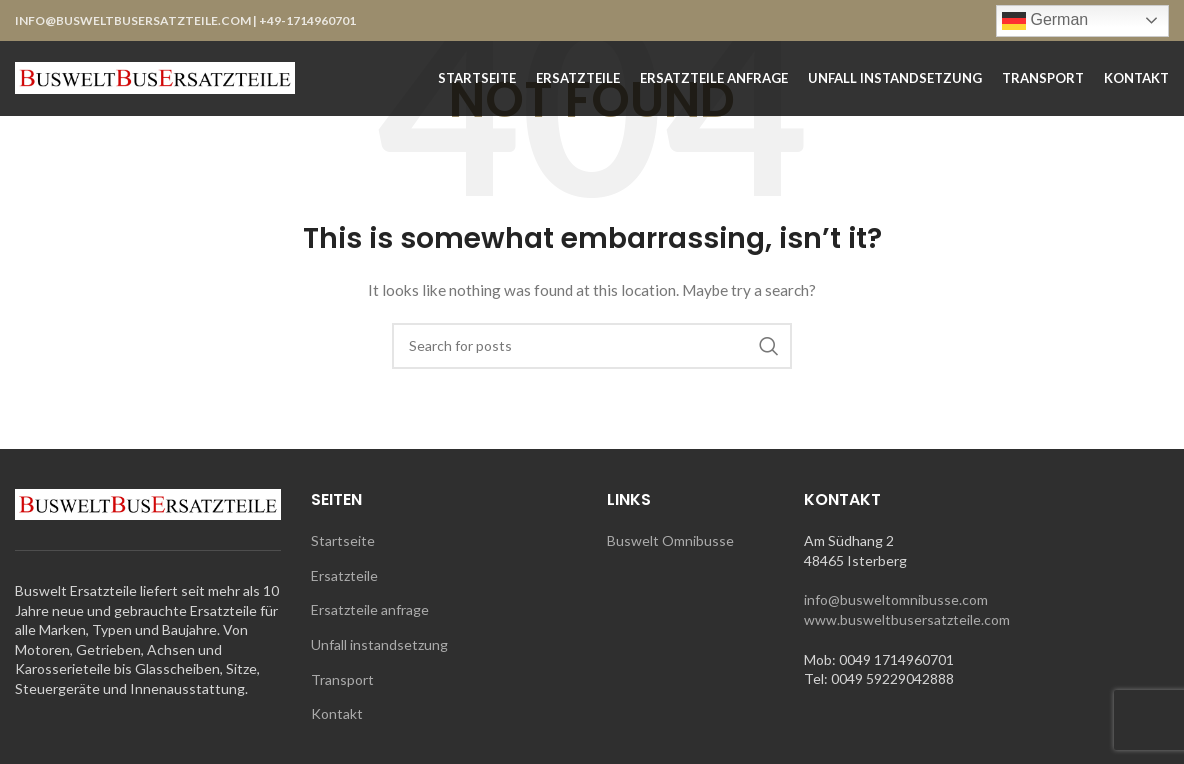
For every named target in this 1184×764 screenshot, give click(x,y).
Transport (342, 679)
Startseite (343, 540)
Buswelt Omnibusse (670, 540)
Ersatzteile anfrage (370, 609)
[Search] (592, 346)
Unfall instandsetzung (379, 644)
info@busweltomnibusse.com (896, 599)
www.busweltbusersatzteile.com (907, 619)
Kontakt (337, 713)
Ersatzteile (344, 575)
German (1045, 21)
